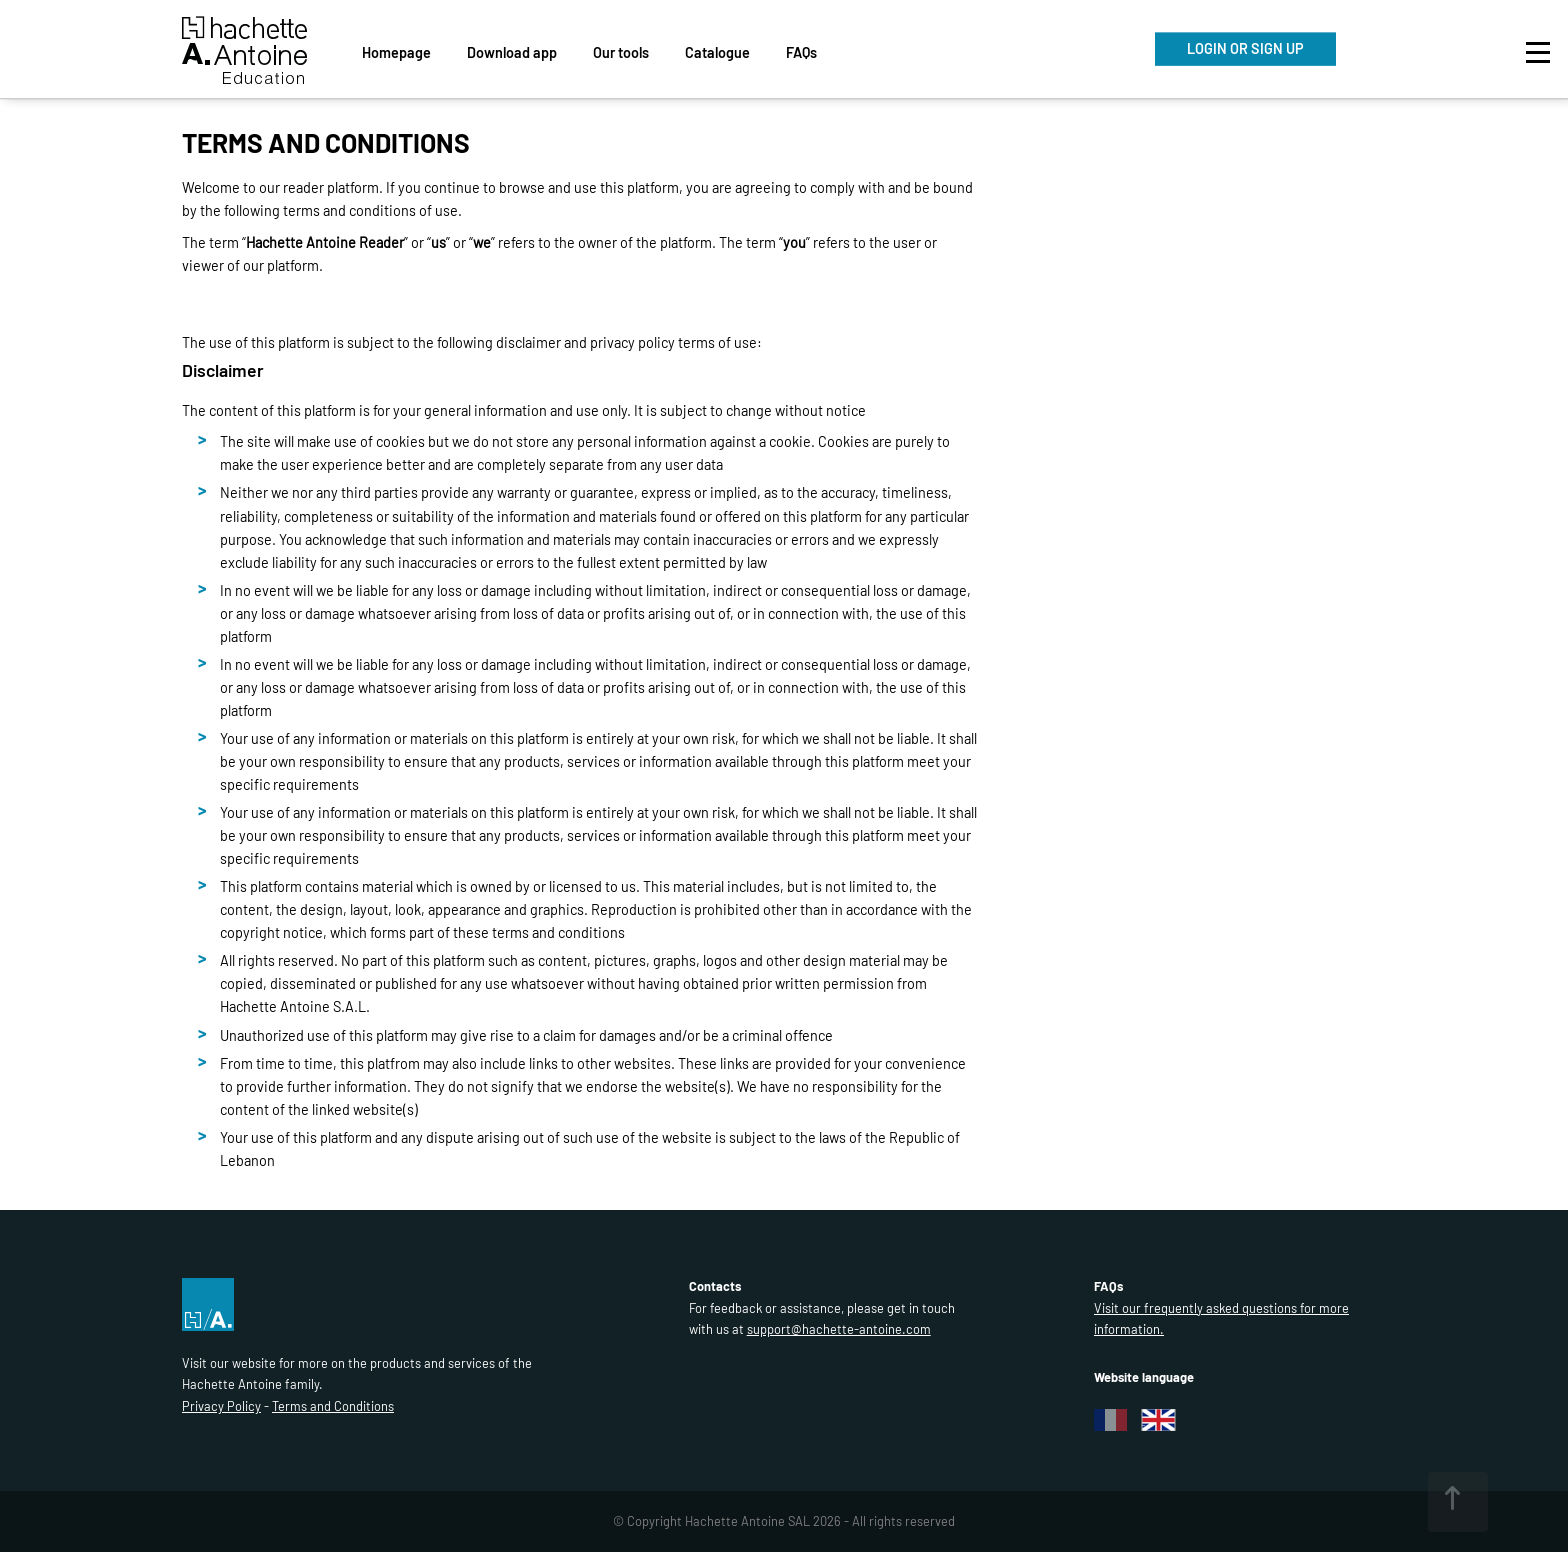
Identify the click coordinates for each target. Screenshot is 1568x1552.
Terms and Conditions (333, 1406)
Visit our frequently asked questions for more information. (1221, 1319)
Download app (512, 52)
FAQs (801, 52)
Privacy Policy (221, 1406)
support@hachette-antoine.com (839, 1329)
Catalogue (717, 52)
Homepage (396, 52)
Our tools (621, 52)
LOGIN (1245, 48)
